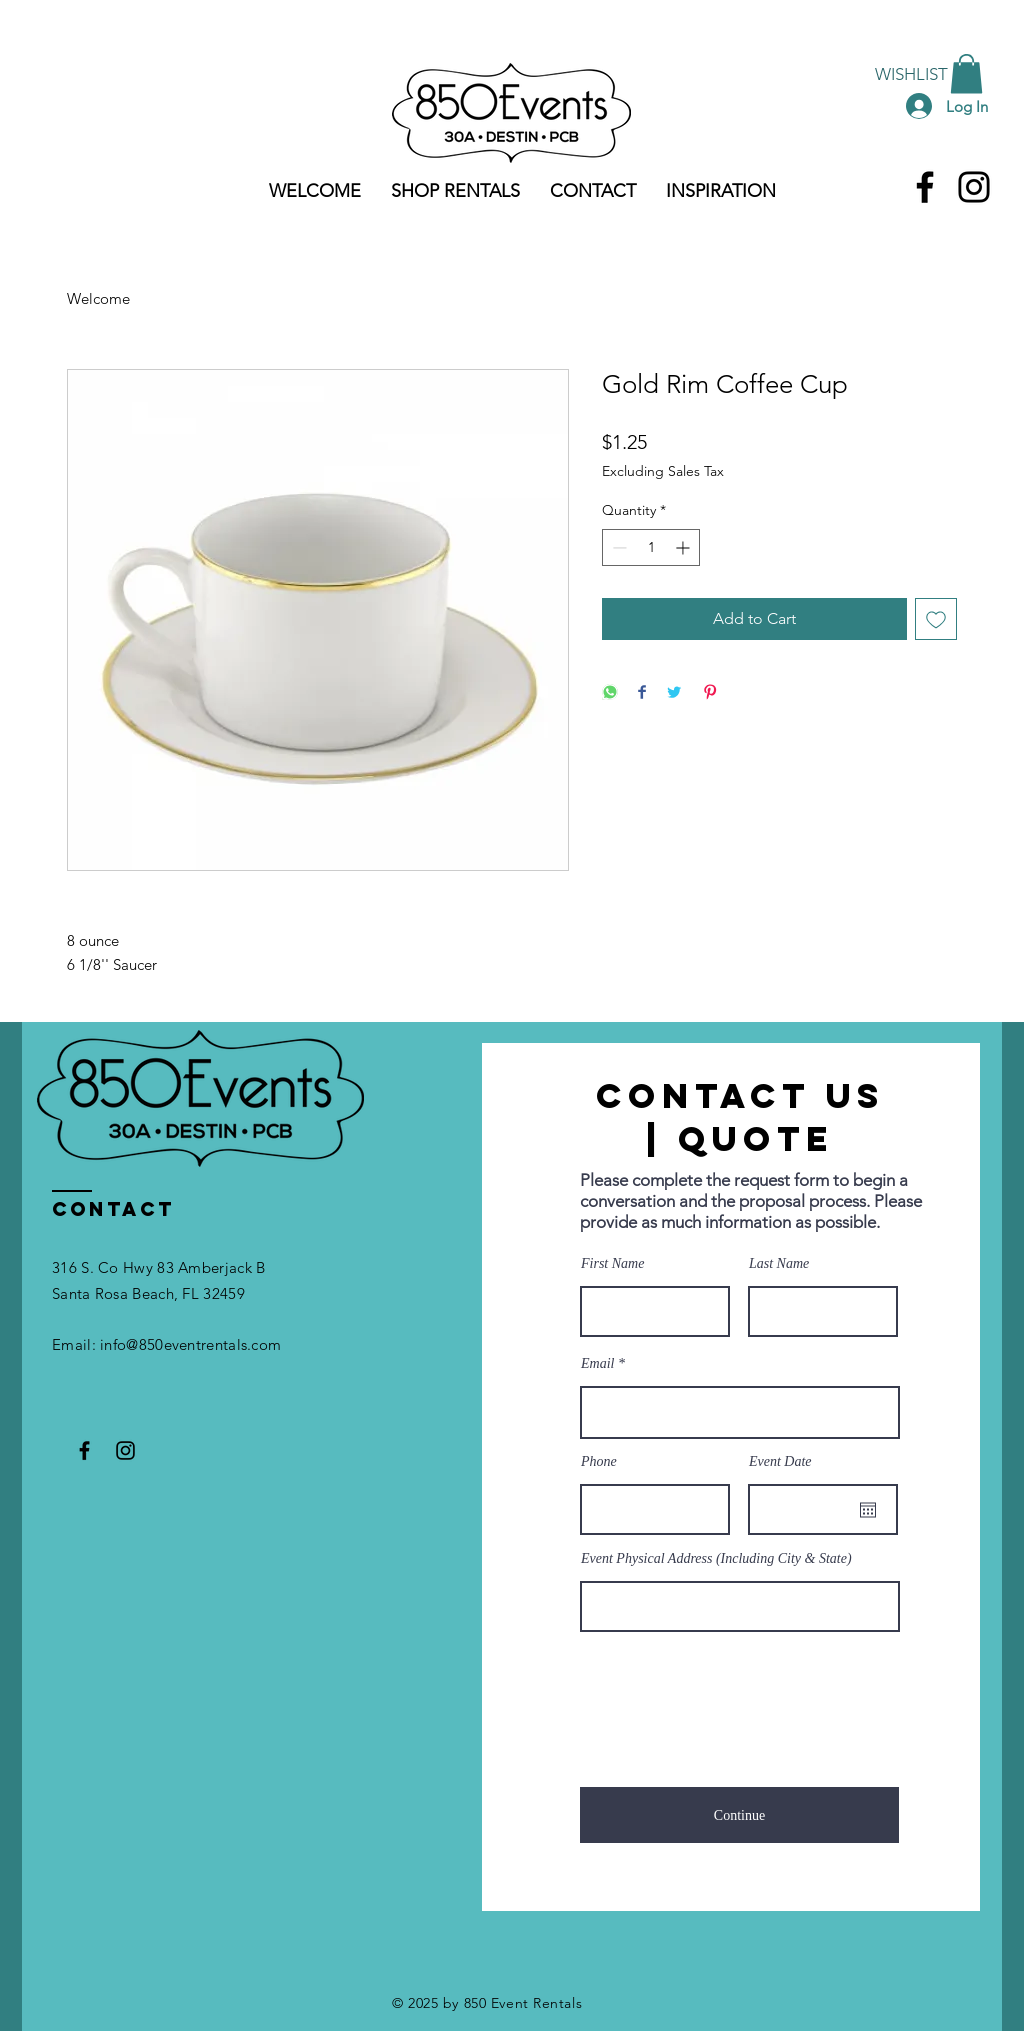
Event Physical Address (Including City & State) (716, 1559)
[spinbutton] (651, 547)
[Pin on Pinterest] (710, 693)
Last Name (779, 1264)
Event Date (780, 1462)
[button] (966, 73)
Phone (599, 1462)
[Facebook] (925, 187)
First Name (612, 1264)
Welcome (98, 298)
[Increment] (684, 547)
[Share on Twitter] (674, 693)
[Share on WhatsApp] (610, 693)
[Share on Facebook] (642, 693)
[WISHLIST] (911, 74)
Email (597, 1364)
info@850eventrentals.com (190, 1344)
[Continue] (739, 1815)
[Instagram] (974, 187)
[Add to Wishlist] (936, 619)
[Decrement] (617, 547)
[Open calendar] (868, 1510)
